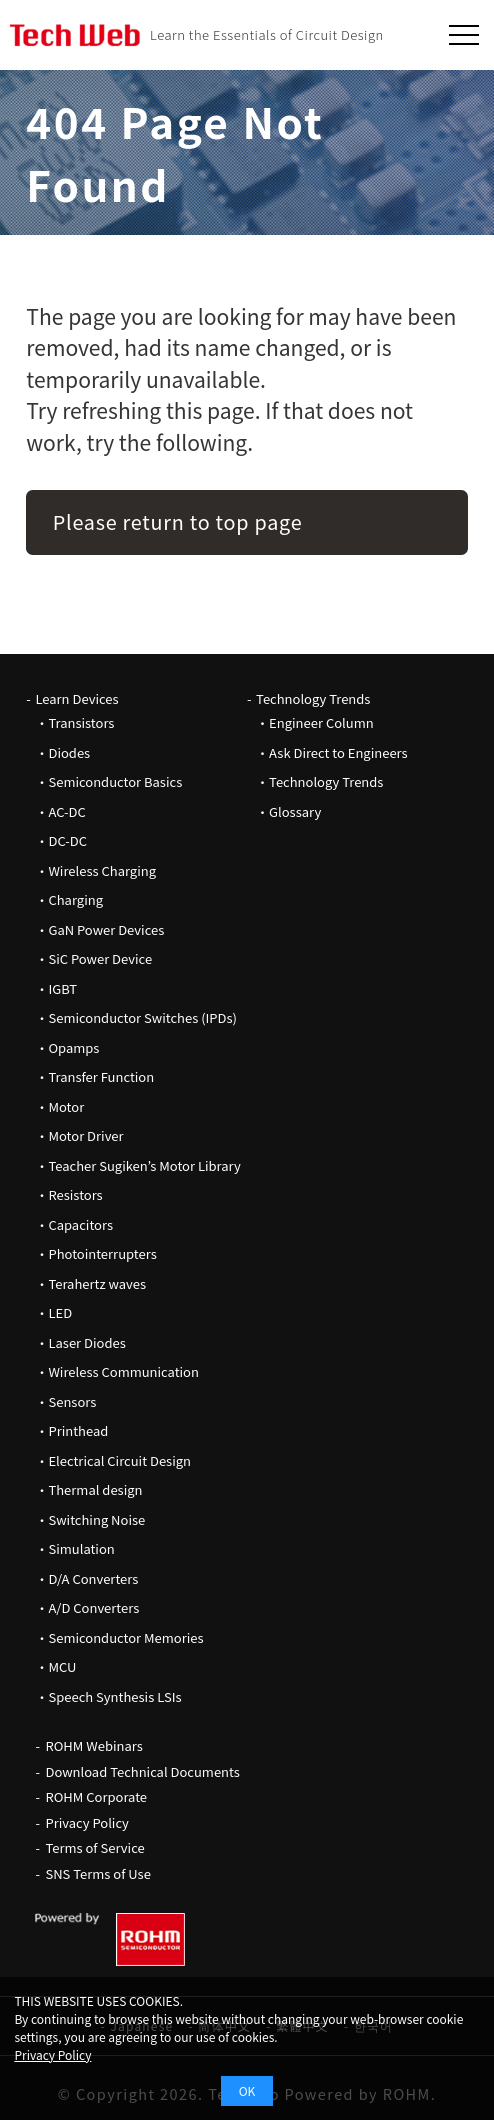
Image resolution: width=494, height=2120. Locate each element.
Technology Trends (313, 698)
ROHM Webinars (93, 1745)
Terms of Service (94, 1847)
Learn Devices (76, 698)
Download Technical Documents (142, 1771)
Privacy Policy (86, 1822)
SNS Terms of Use (97, 1873)
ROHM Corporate (96, 1796)
